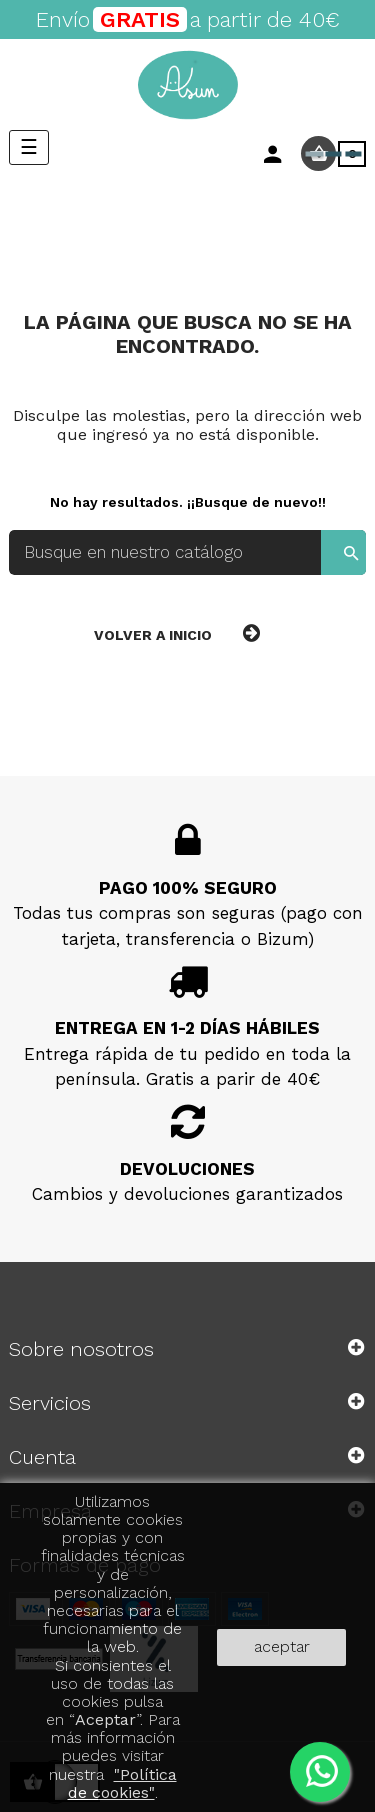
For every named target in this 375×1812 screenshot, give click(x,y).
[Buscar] (187, 552)
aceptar (282, 1646)
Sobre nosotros (81, 1349)
